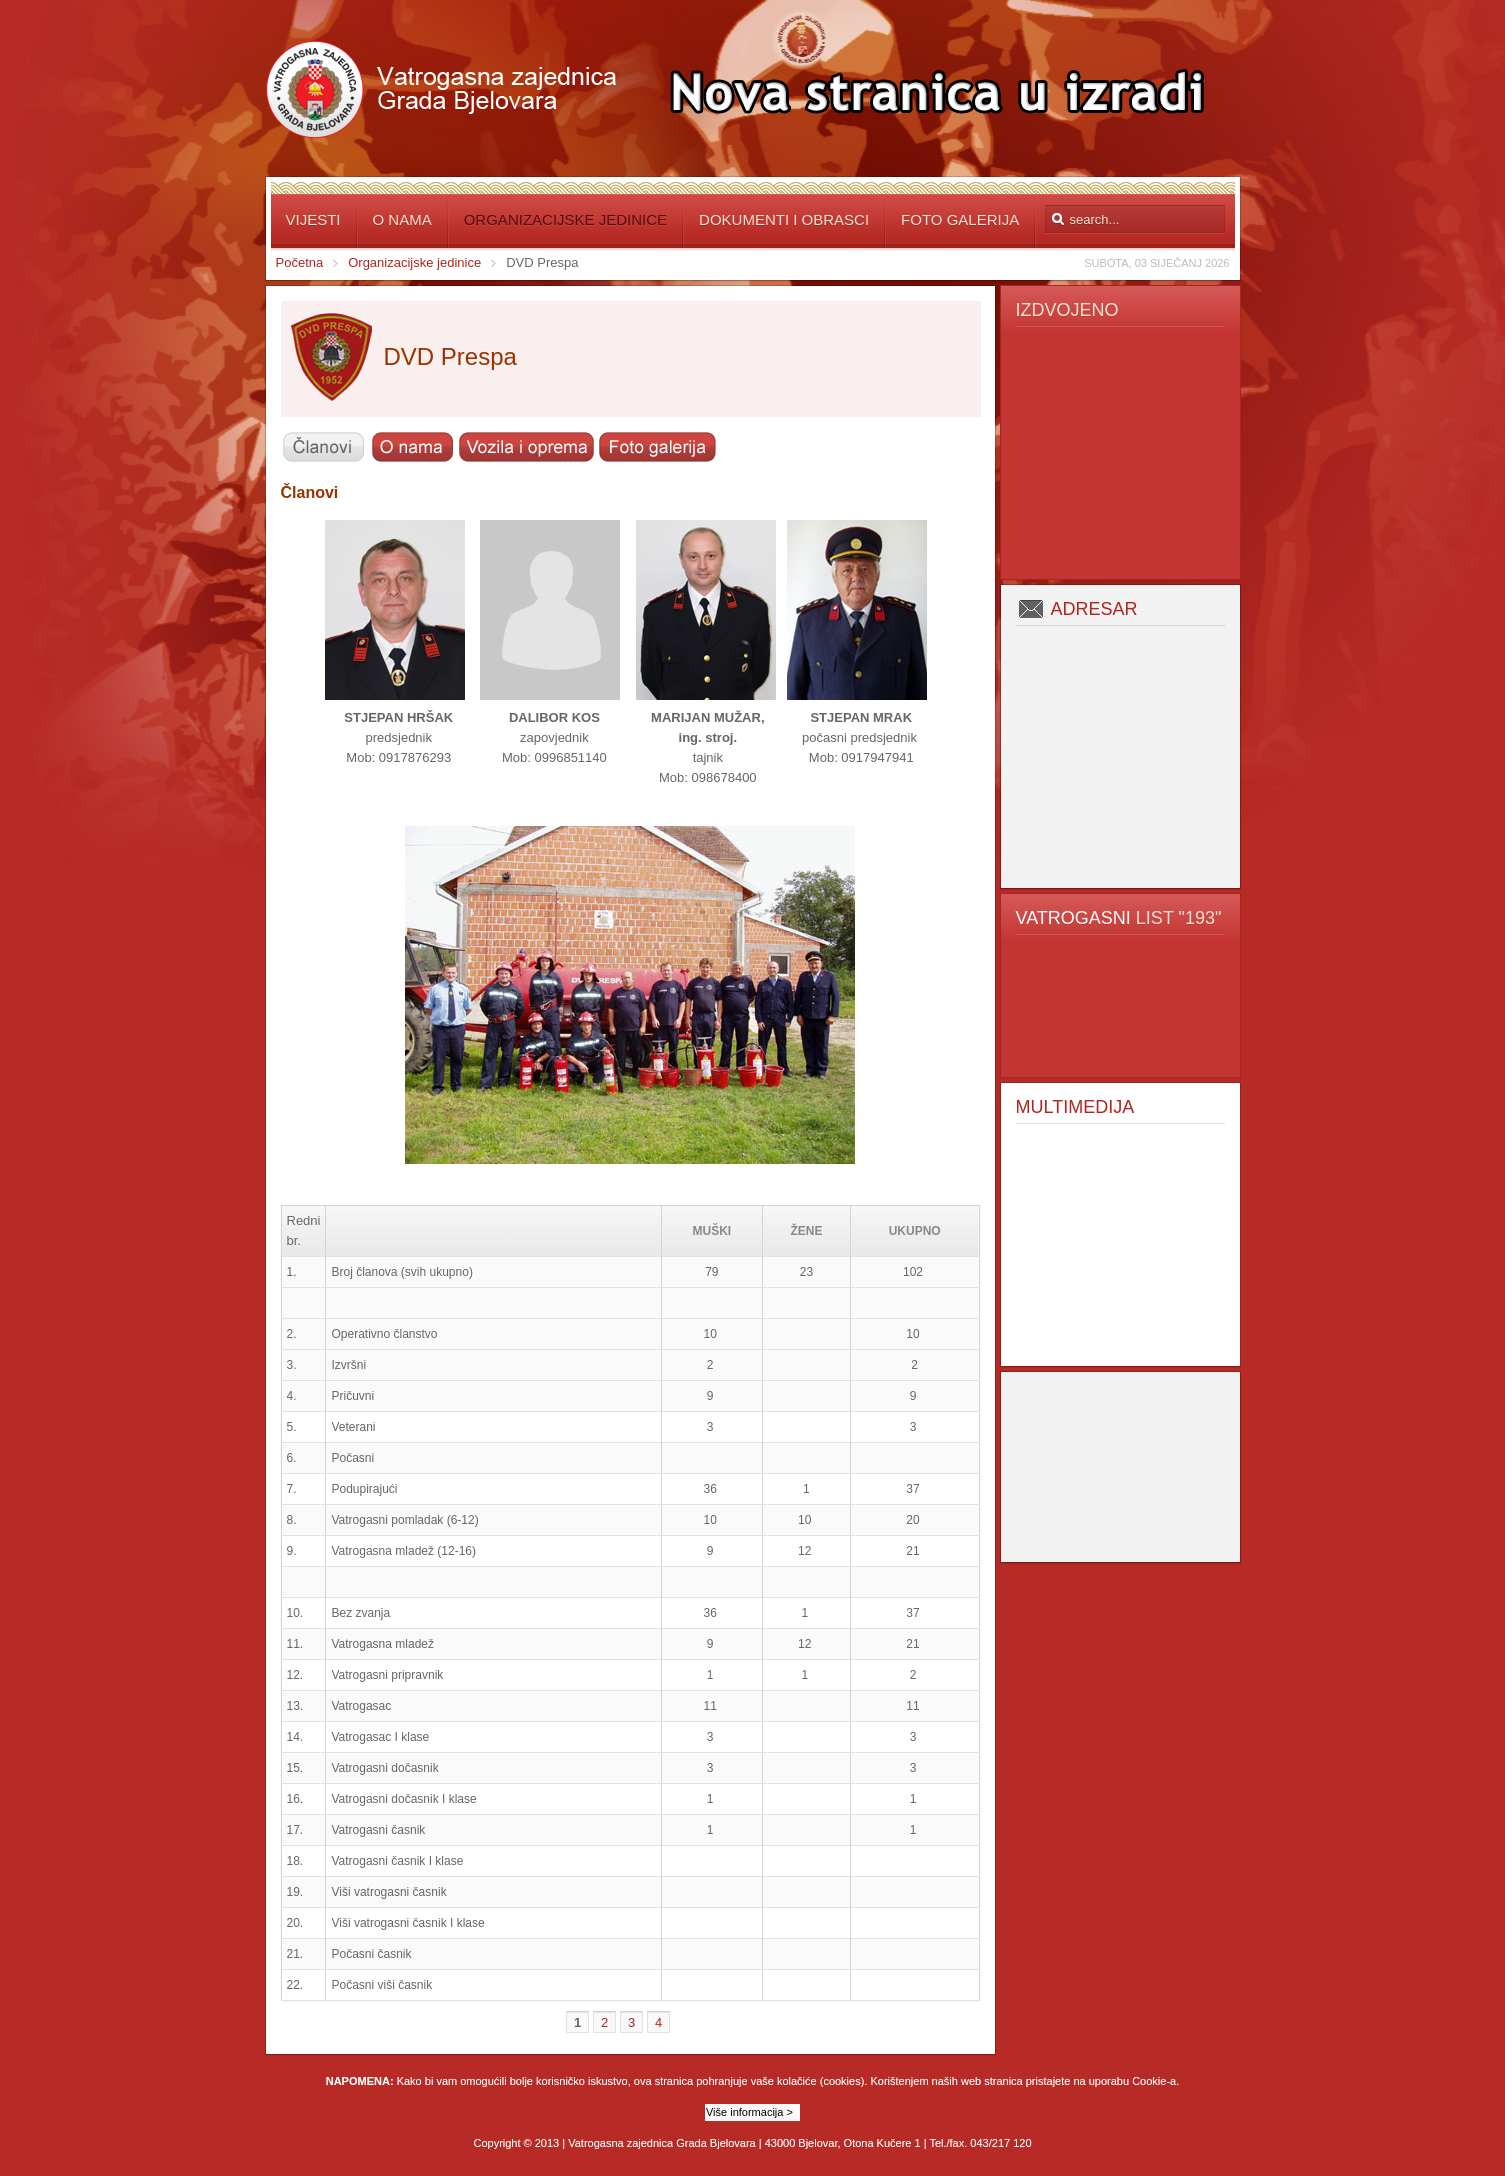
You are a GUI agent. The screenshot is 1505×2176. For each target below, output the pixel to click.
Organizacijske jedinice (414, 262)
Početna (300, 262)
